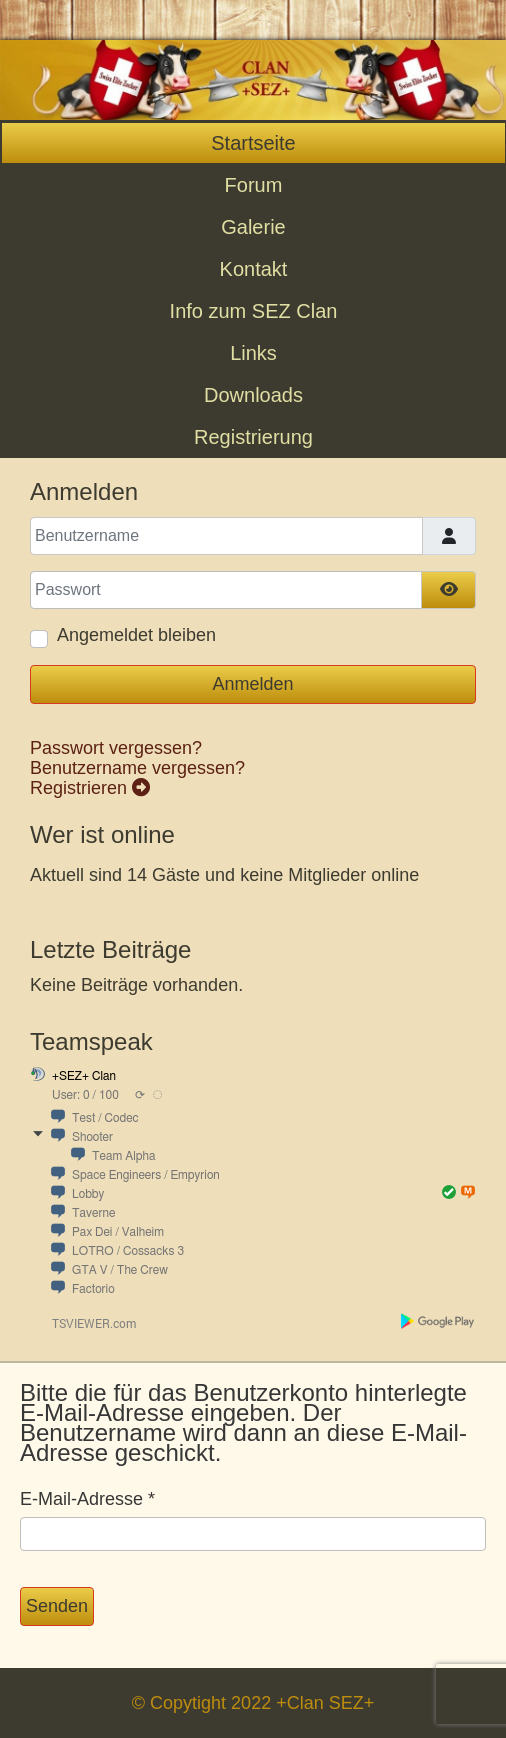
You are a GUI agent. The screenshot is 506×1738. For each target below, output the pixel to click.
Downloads (253, 395)
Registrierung (253, 437)
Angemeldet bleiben (136, 635)
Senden (57, 1606)
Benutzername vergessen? (137, 768)
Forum (254, 185)
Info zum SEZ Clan (254, 311)
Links (253, 353)
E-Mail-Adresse (87, 1499)
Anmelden (252, 684)
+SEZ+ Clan (84, 1076)
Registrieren (90, 788)
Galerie (253, 227)
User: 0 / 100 (85, 1095)
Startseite (253, 143)
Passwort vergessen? (116, 748)
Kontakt (254, 269)
